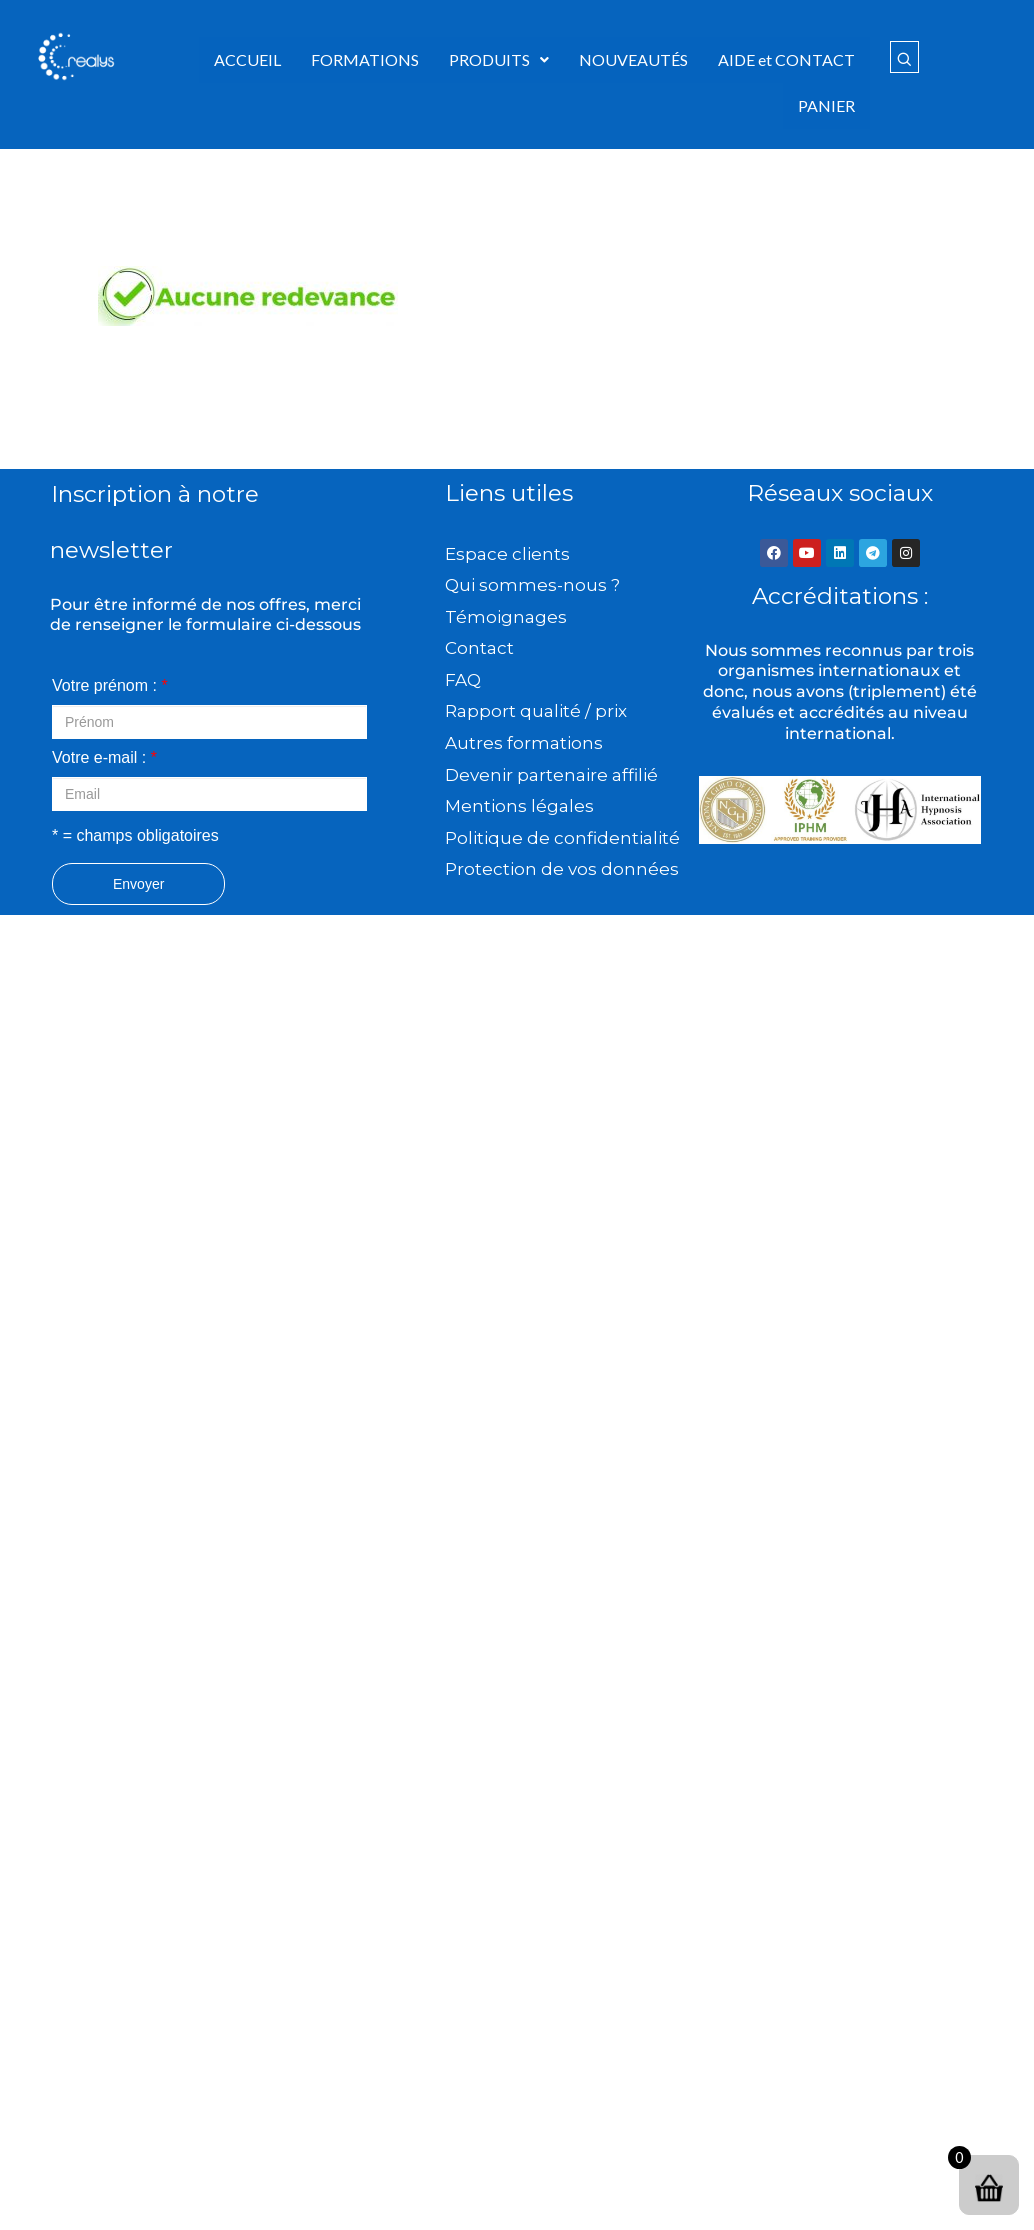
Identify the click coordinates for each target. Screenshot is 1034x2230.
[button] (499, 60)
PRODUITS (499, 59)
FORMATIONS (365, 59)
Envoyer (138, 884)
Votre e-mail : (104, 757)
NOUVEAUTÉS (633, 59)
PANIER (826, 105)
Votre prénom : (110, 685)
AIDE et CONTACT (786, 59)
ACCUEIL (247, 59)
